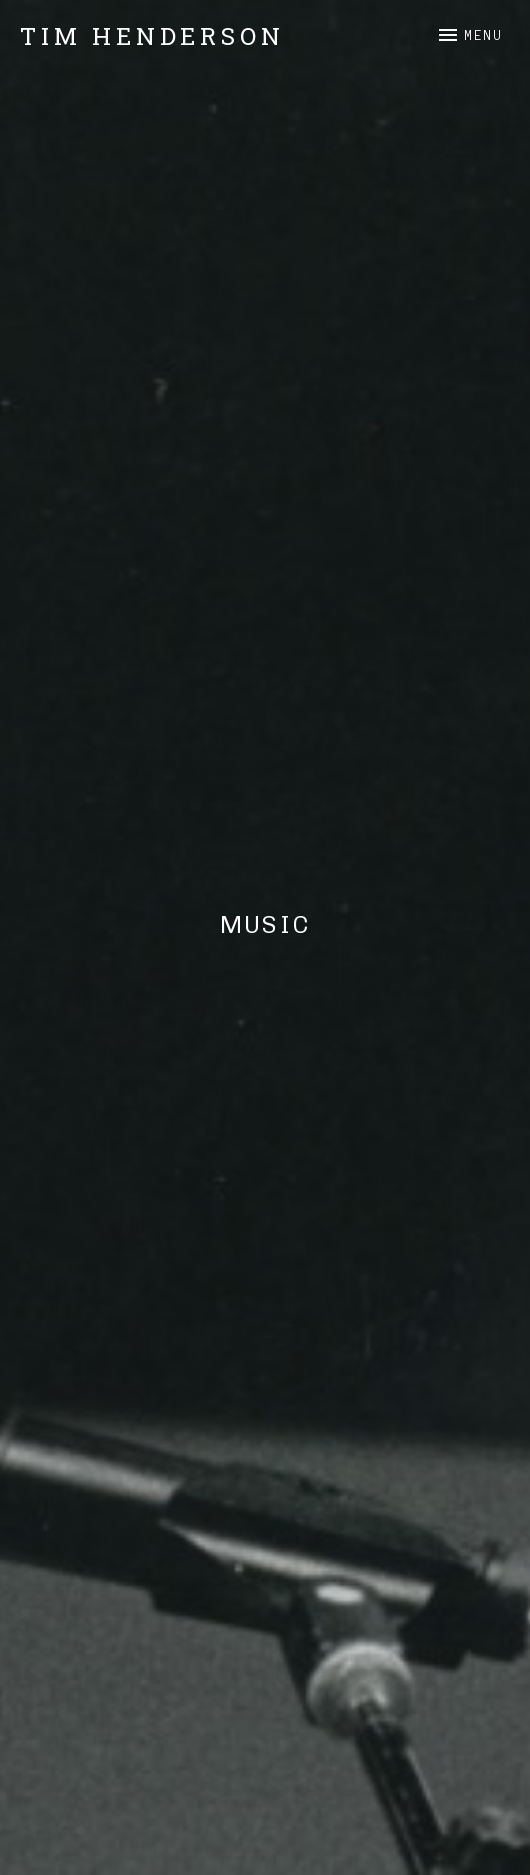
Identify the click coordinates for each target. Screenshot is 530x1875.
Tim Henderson (152, 36)
